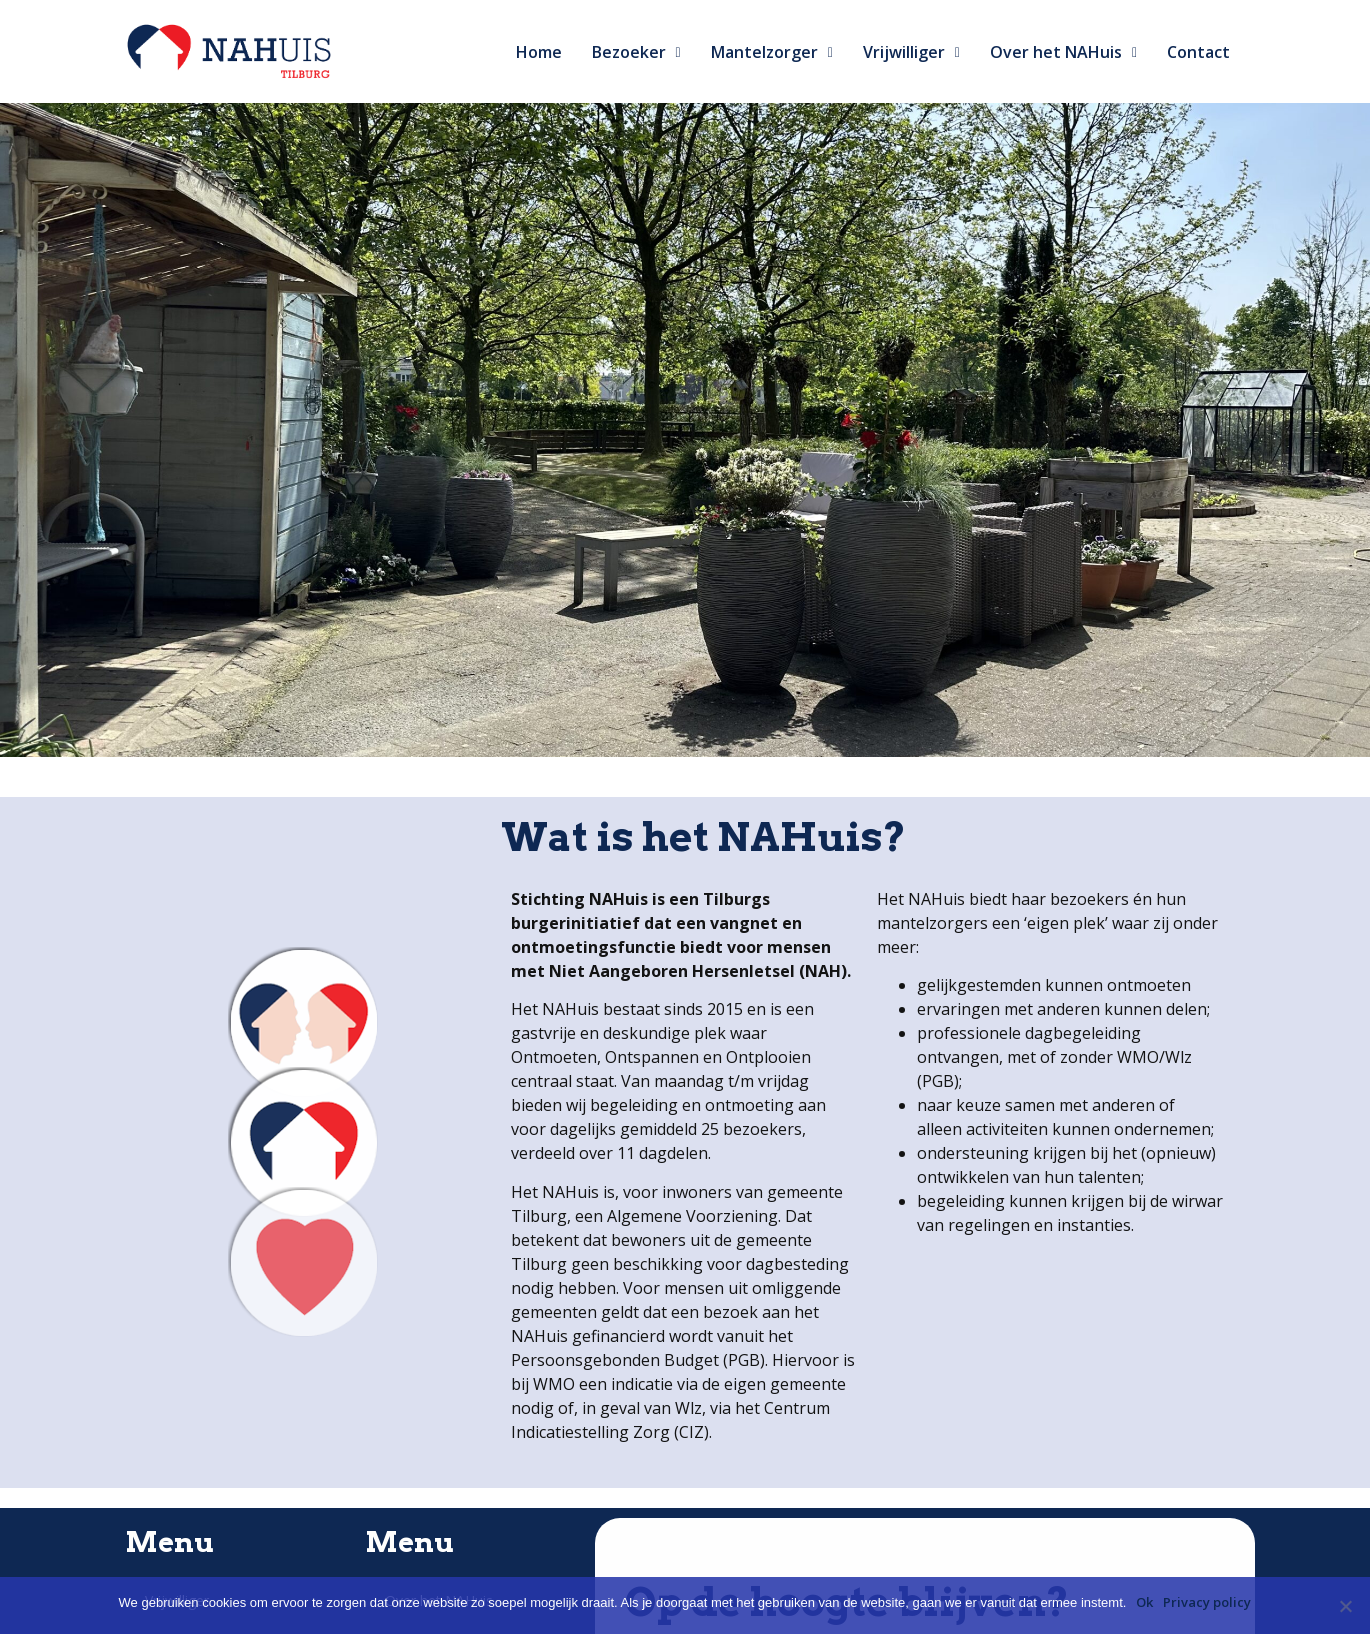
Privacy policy (1207, 1602)
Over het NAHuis (1063, 52)
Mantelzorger (772, 52)
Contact (1198, 52)
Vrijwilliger (911, 52)
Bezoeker (636, 52)
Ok (1144, 1602)
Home (539, 52)
